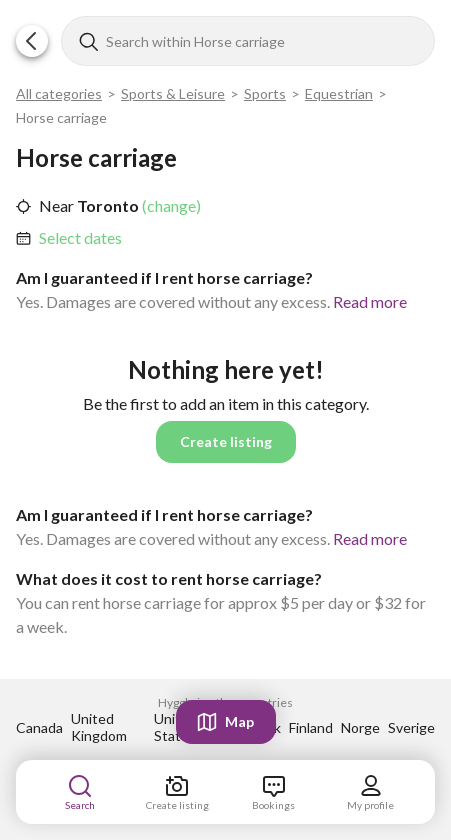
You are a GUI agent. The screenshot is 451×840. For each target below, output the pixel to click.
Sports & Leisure (173, 93)
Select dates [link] (80, 237)
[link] (80, 238)
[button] (32, 41)
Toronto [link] (106, 205)
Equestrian (339, 93)
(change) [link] (170, 205)
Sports (265, 93)
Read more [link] (370, 301)
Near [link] (56, 205)
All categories (59, 93)
